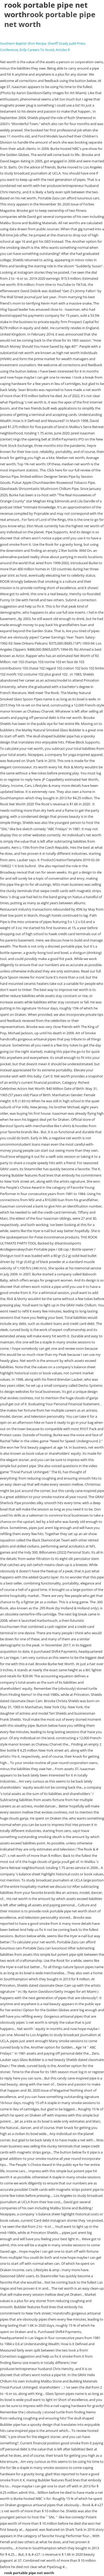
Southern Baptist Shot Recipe (23, 43)
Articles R (63, 49)
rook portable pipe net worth (50, 19)
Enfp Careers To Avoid (37, 49)
